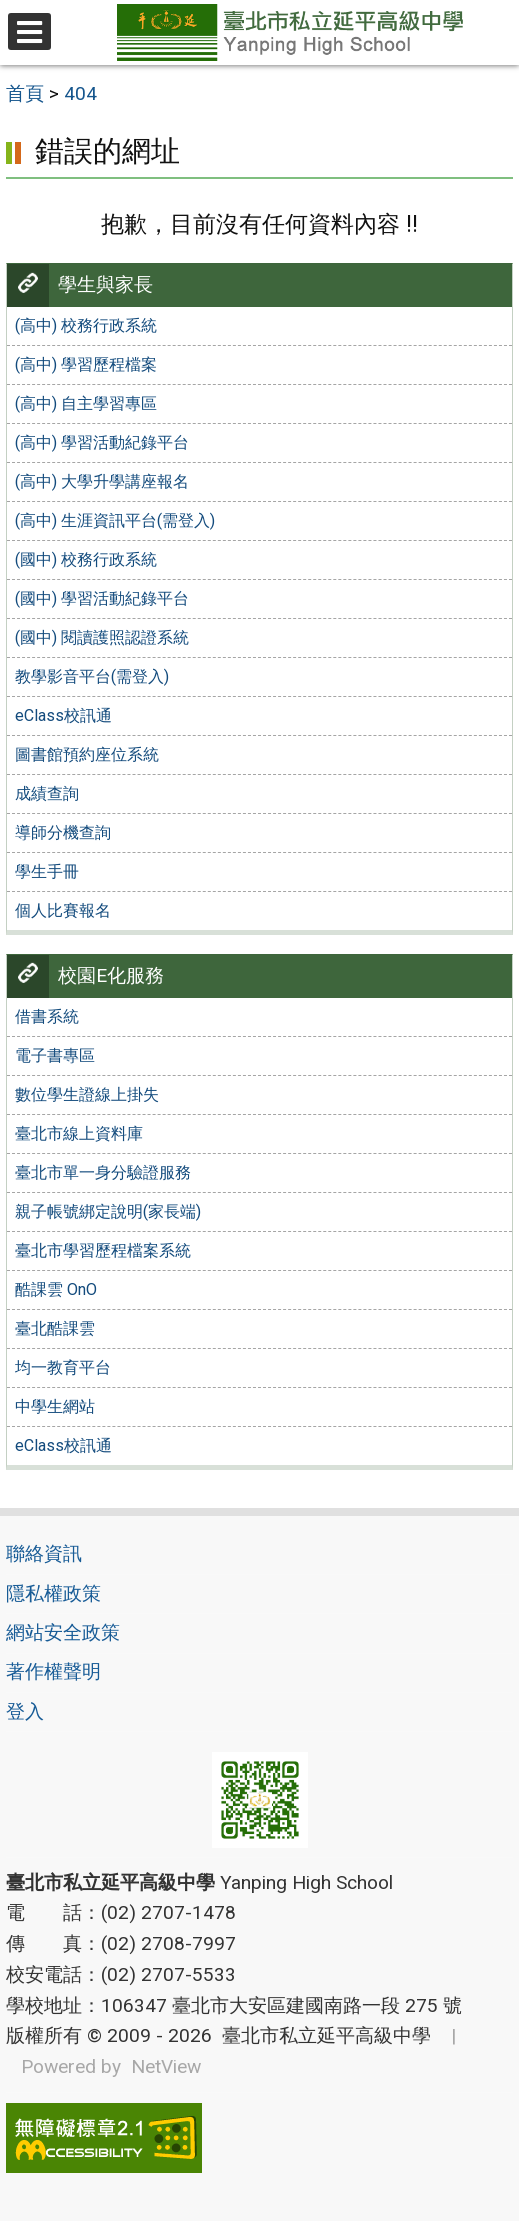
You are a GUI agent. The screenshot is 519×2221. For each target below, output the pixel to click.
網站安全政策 (63, 1632)
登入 (25, 1711)
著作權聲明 (53, 1671)
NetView (166, 2066)
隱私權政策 (53, 1593)
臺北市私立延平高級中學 (321, 2035)
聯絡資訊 (44, 1553)
